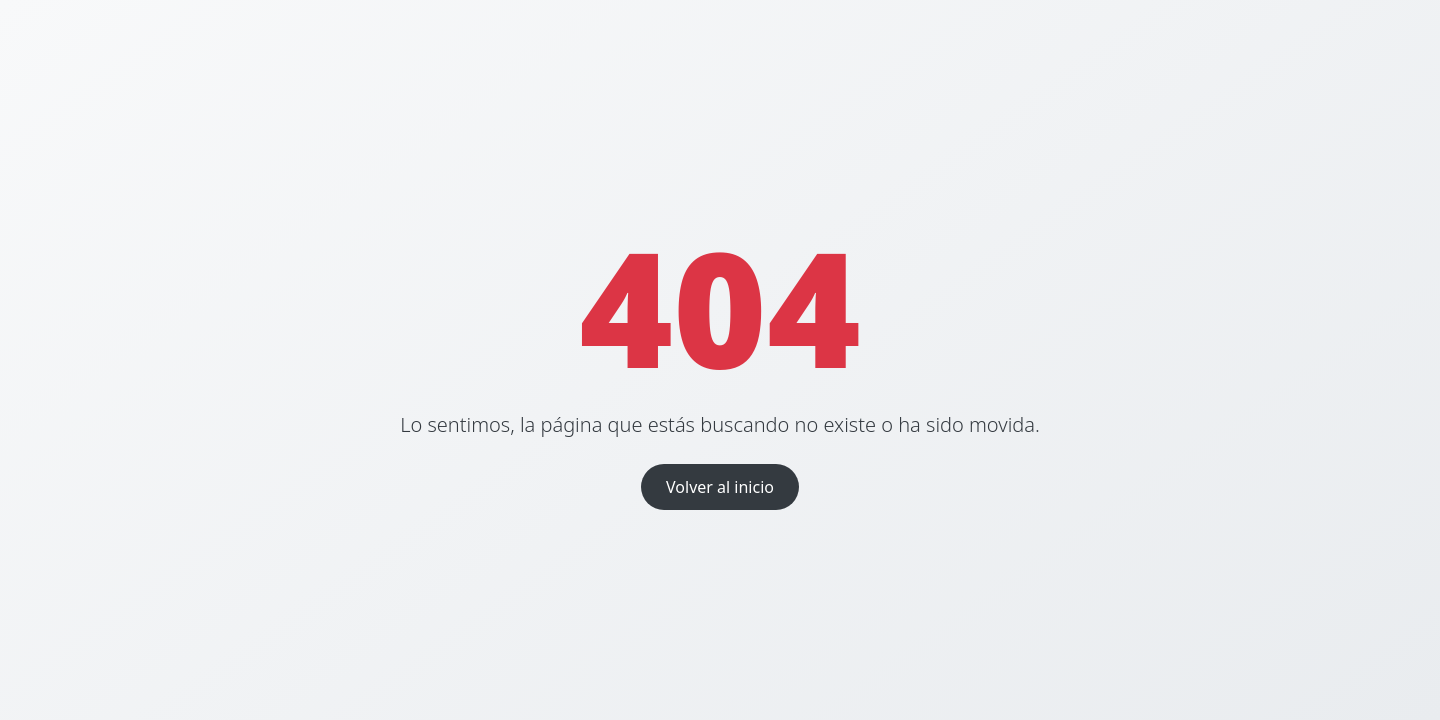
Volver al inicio (720, 487)
